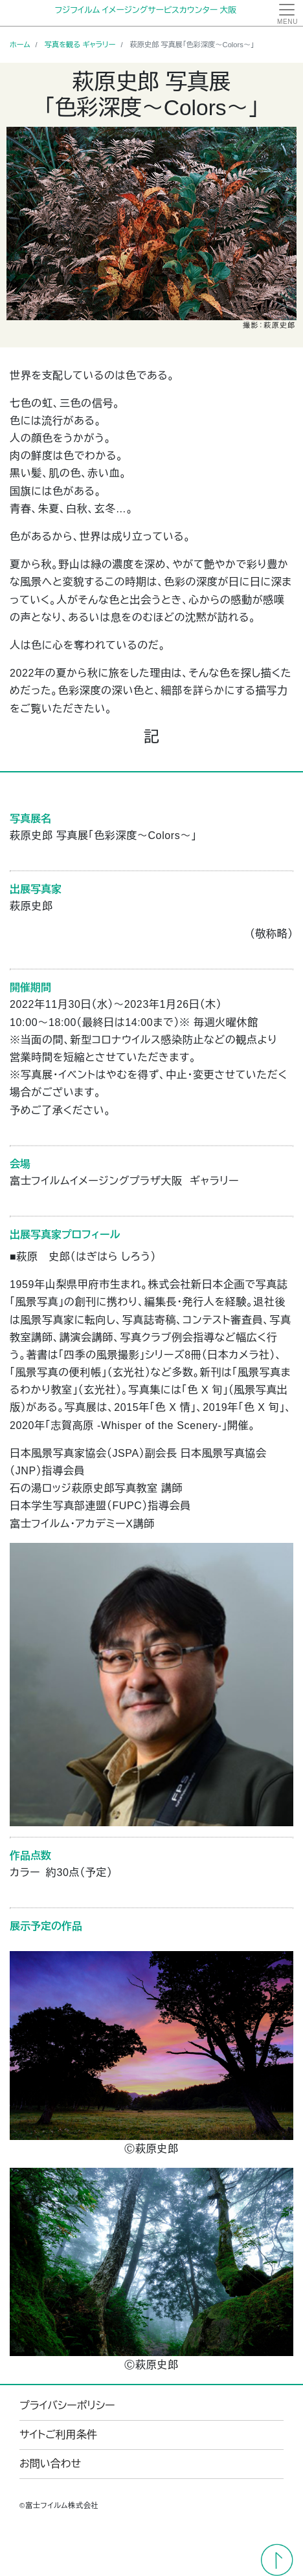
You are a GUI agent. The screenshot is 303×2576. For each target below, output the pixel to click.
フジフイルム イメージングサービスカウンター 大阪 (145, 10)
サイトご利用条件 (58, 2434)
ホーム (20, 45)
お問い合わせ (50, 2463)
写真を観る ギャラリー (80, 45)
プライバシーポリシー (67, 2405)
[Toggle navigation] (287, 13)
